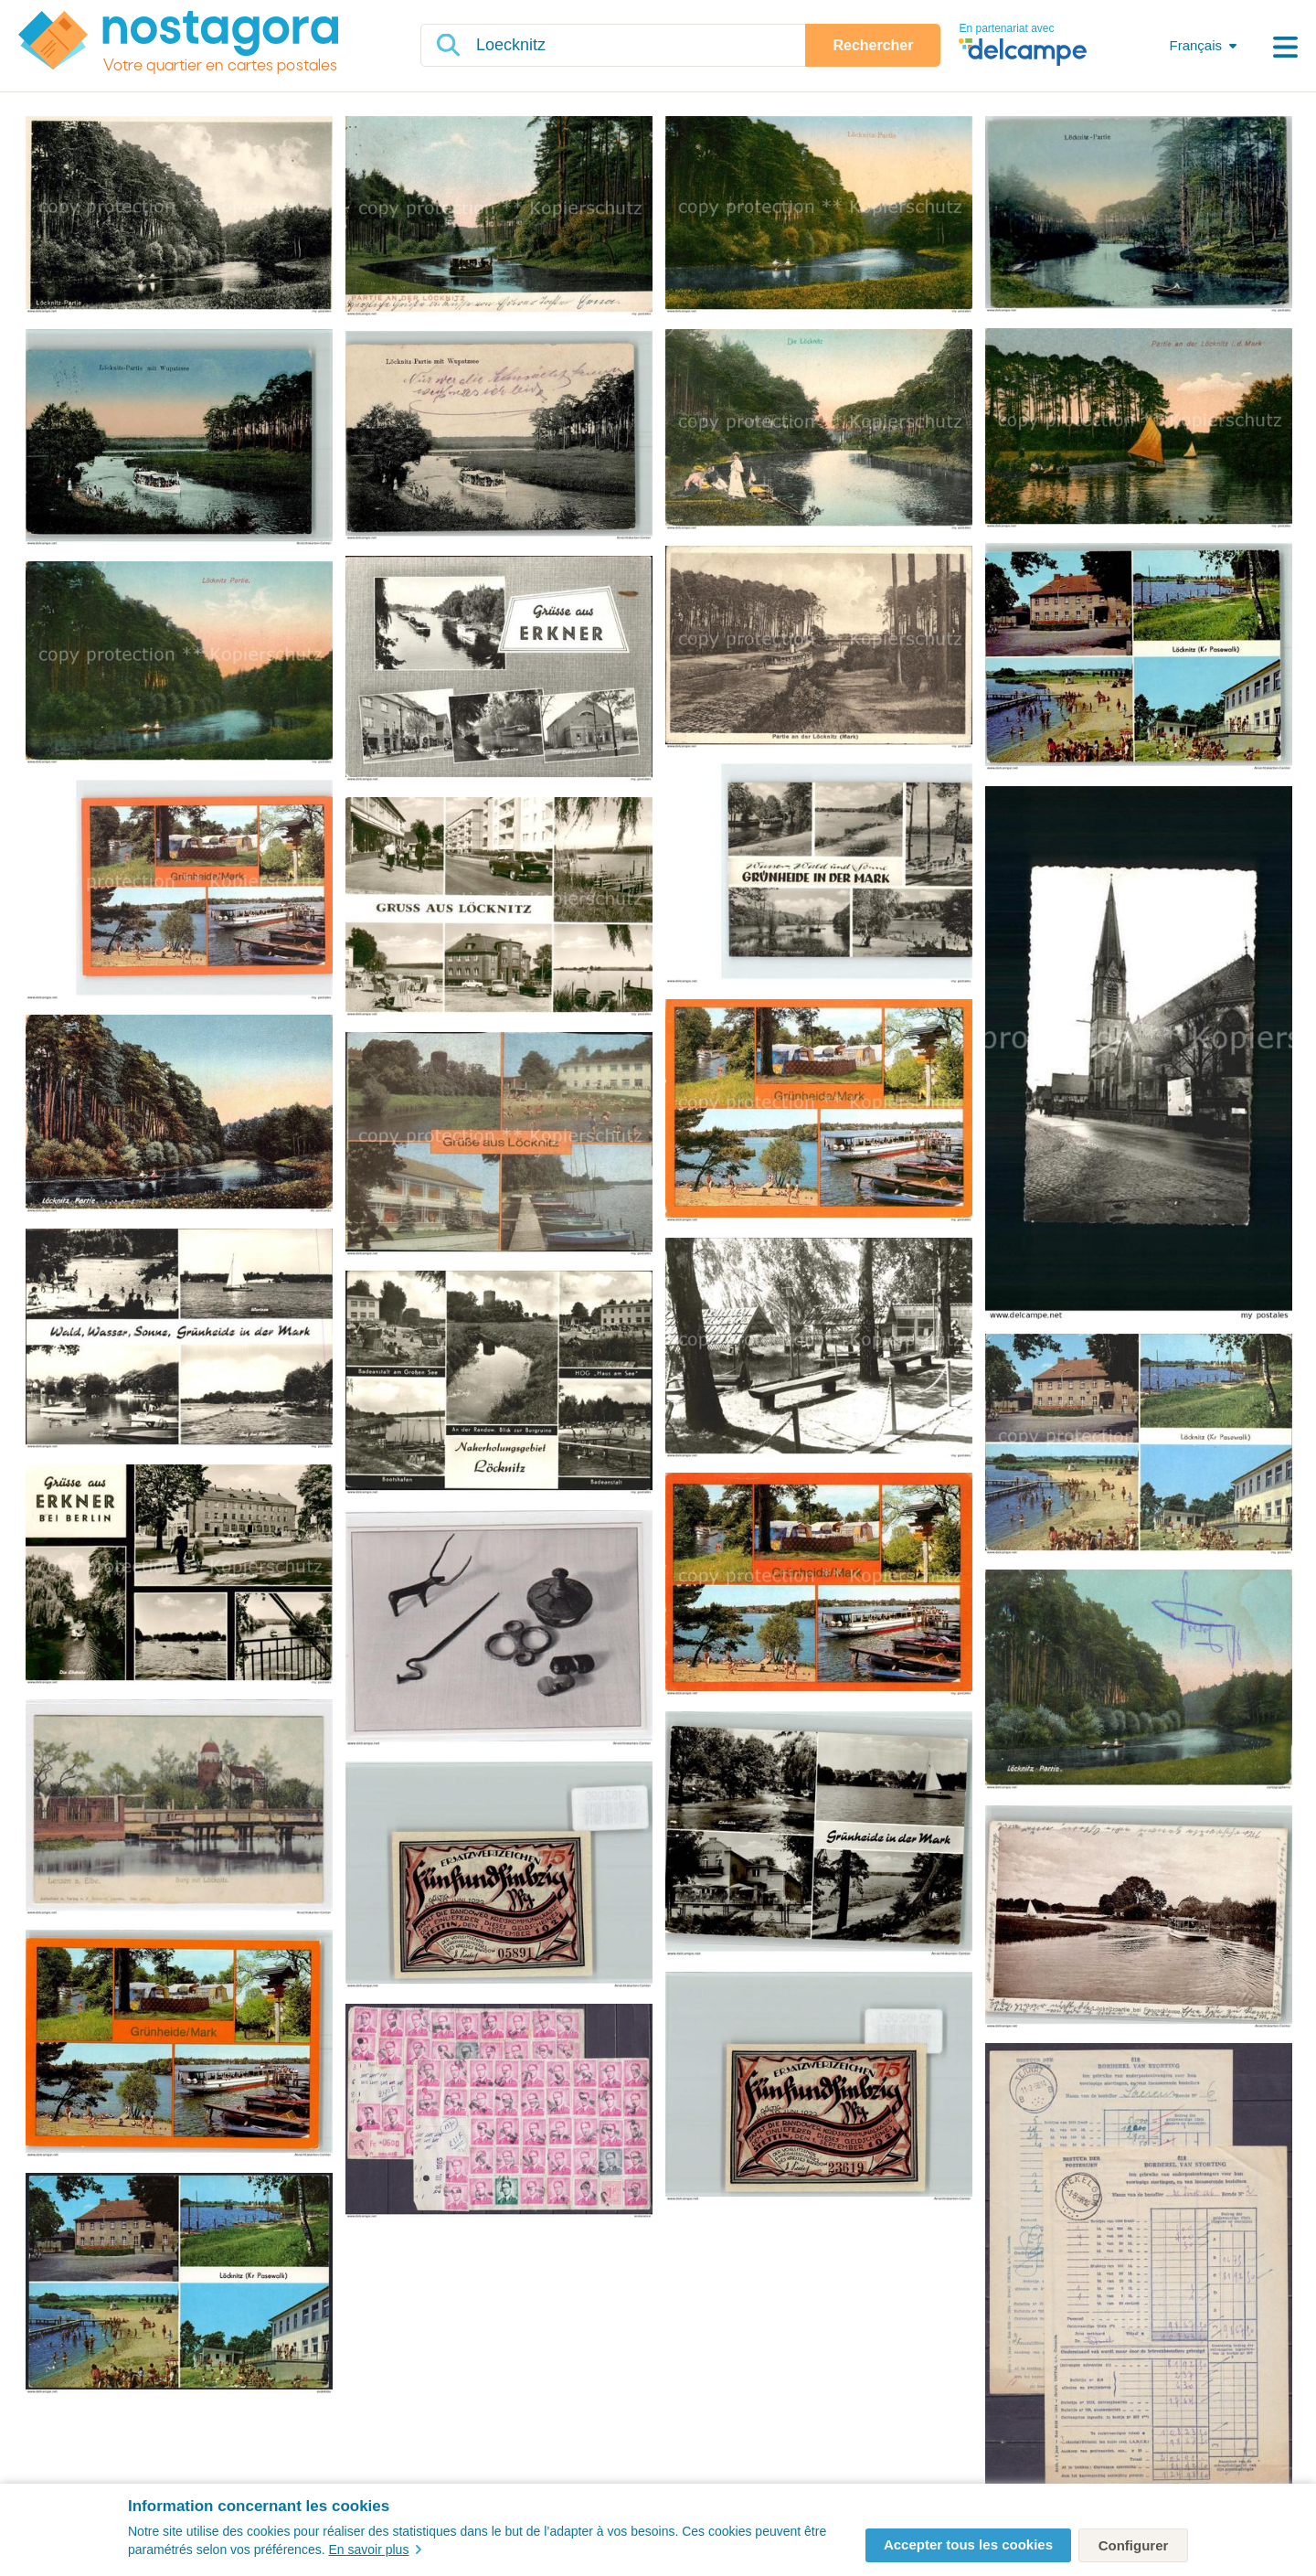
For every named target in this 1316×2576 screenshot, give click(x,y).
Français (1195, 45)
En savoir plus (374, 2549)
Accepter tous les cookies (968, 2544)
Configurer (1133, 2545)
